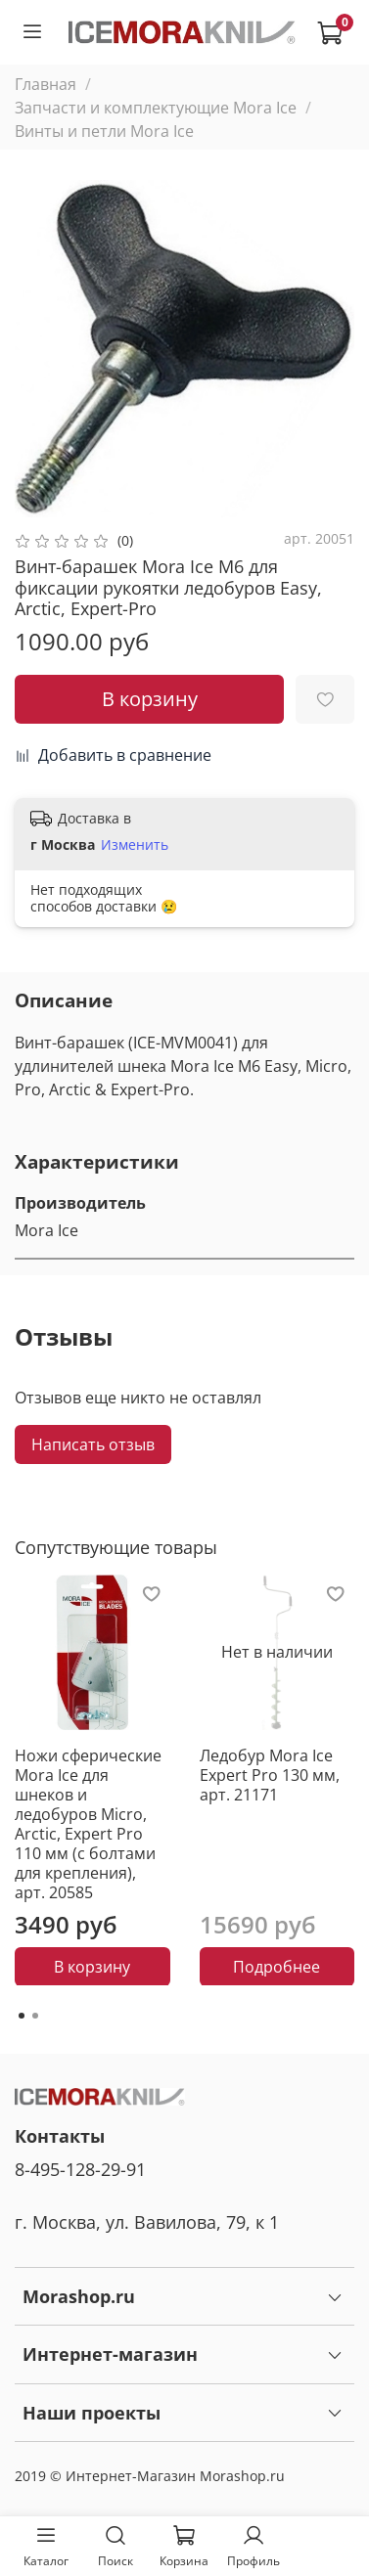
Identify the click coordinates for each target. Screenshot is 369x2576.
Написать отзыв (93, 1444)
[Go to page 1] (21, 2016)
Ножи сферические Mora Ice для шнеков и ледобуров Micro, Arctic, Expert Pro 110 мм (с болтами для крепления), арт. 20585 (88, 1823)
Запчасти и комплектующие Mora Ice (156, 107)
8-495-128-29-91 (80, 2169)
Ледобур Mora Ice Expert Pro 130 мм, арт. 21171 (270, 1774)
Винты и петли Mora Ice (104, 131)
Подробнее (276, 1965)
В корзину (92, 1965)
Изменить (134, 845)
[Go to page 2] (35, 2016)
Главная (45, 84)
